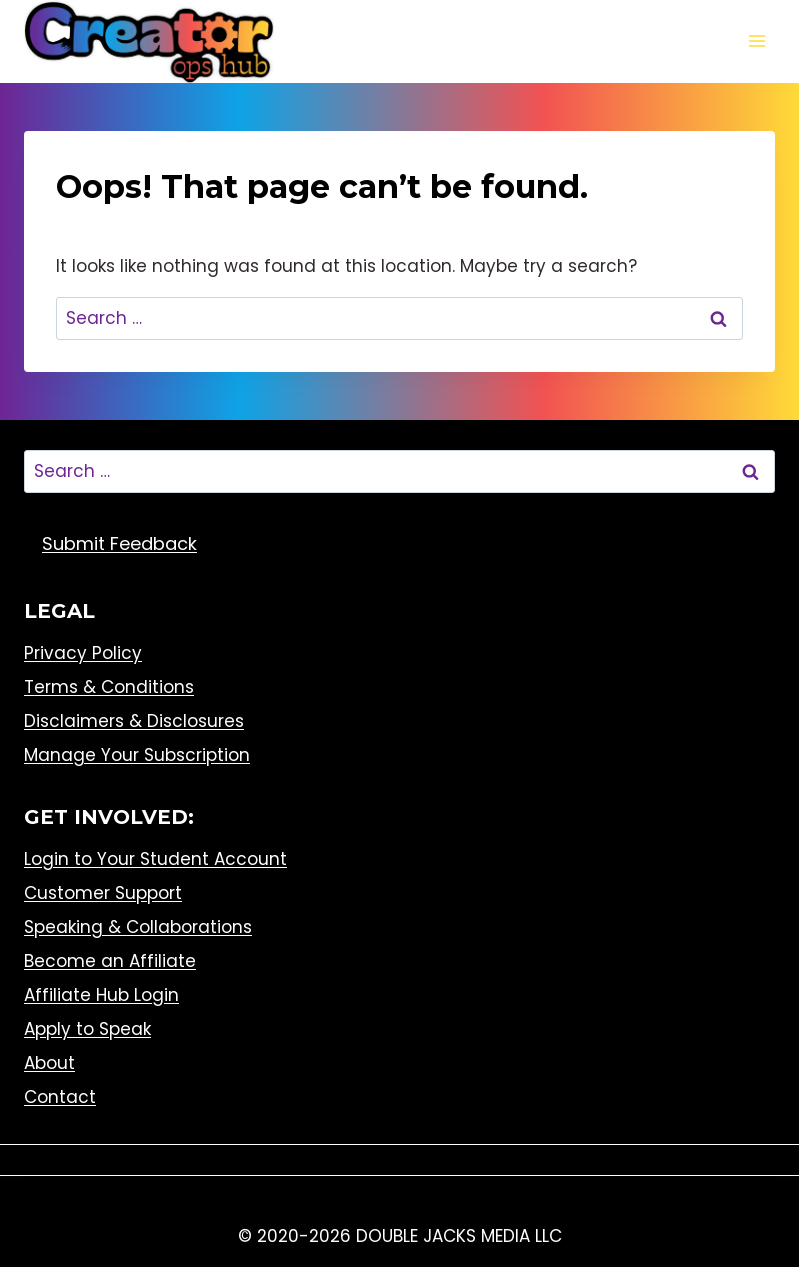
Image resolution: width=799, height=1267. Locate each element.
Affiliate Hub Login (101, 995)
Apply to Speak (87, 1029)
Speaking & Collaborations (138, 927)
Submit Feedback (119, 543)
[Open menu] (756, 41)
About (49, 1063)
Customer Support (103, 893)
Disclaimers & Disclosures (134, 721)
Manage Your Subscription (137, 755)
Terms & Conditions (109, 687)
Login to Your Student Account (155, 859)
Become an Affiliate (110, 961)
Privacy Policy (83, 653)
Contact (60, 1097)
